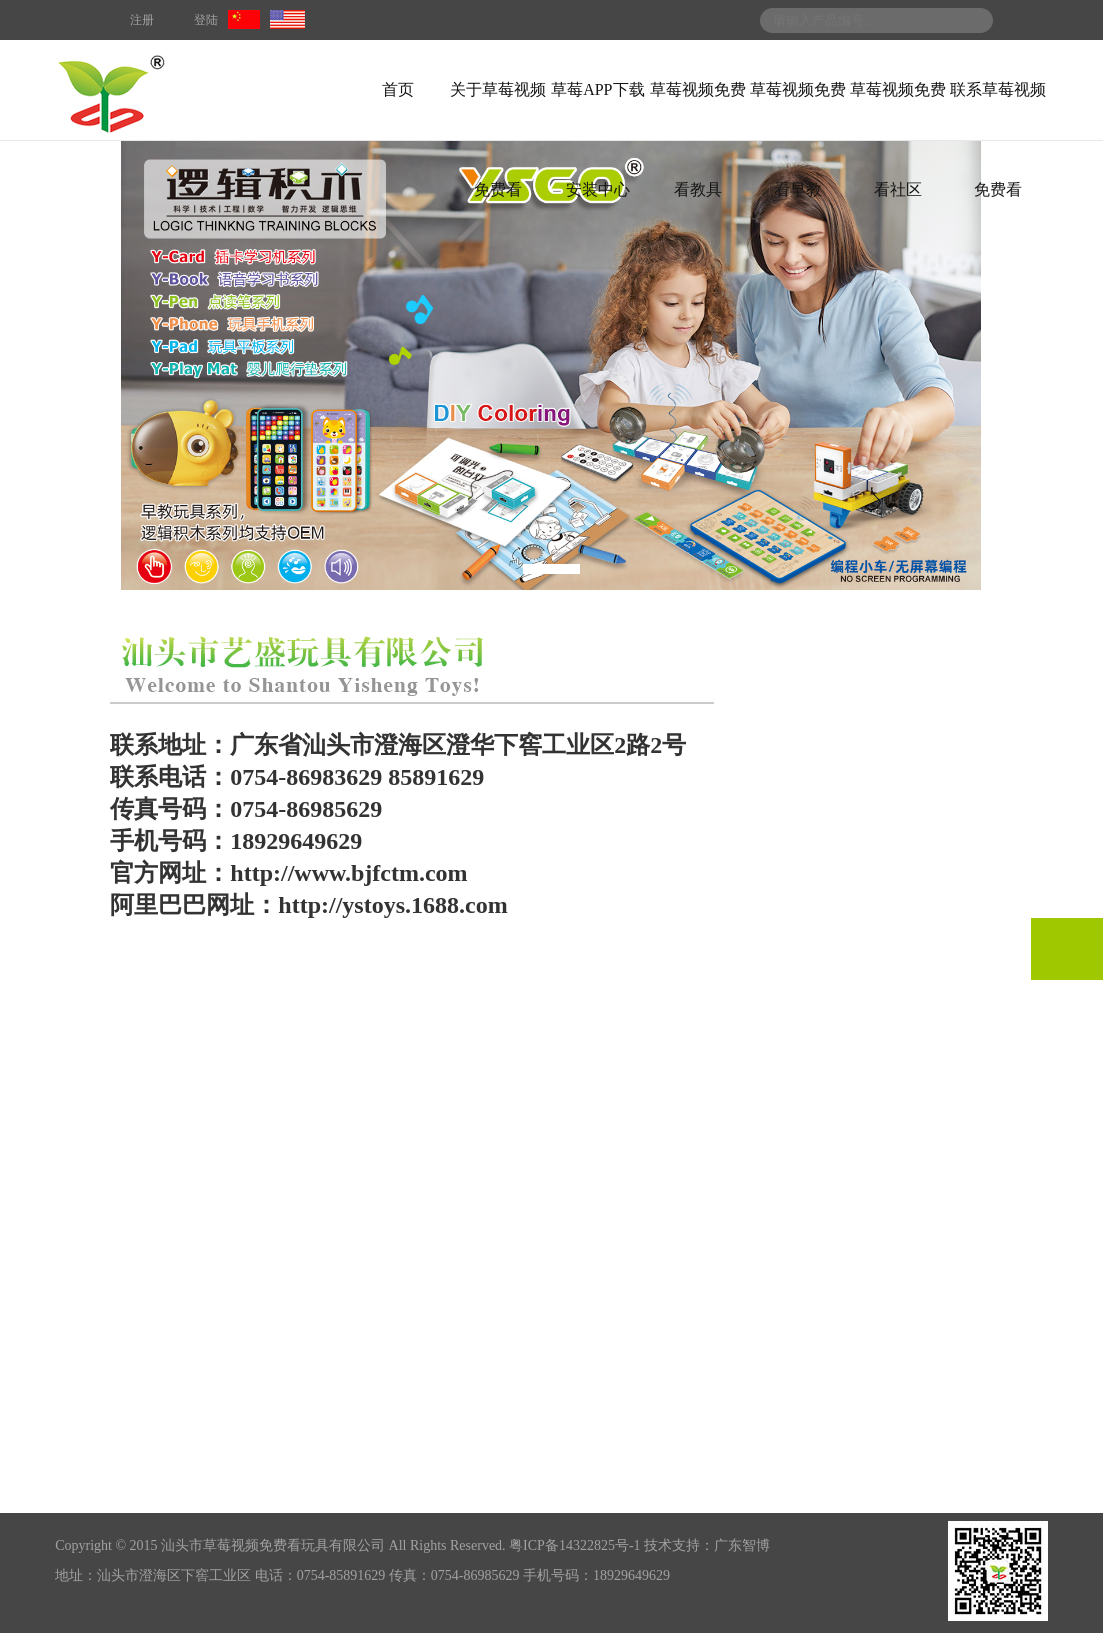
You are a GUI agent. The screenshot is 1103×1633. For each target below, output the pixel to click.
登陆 (206, 20)
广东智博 (742, 1545)
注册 (142, 20)
